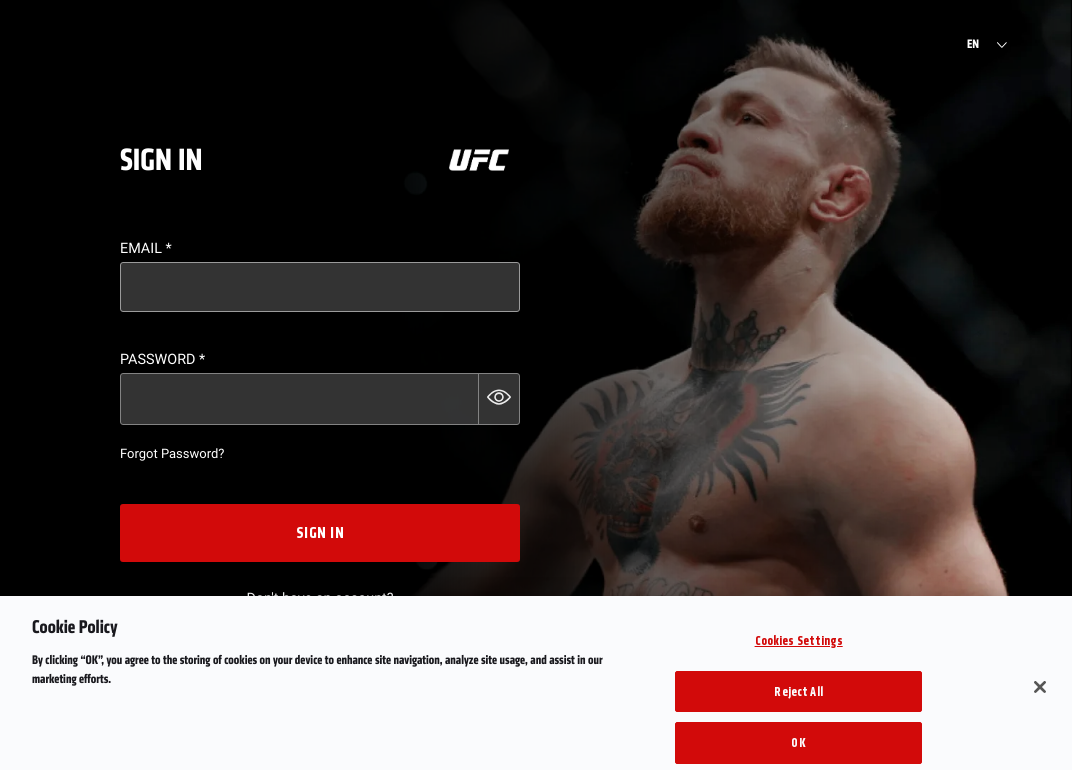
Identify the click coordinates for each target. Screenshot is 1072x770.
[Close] (1040, 696)
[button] (499, 399)
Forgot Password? (172, 454)
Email (146, 248)
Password (162, 359)
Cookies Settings (799, 649)
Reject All (798, 700)
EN (973, 45)
